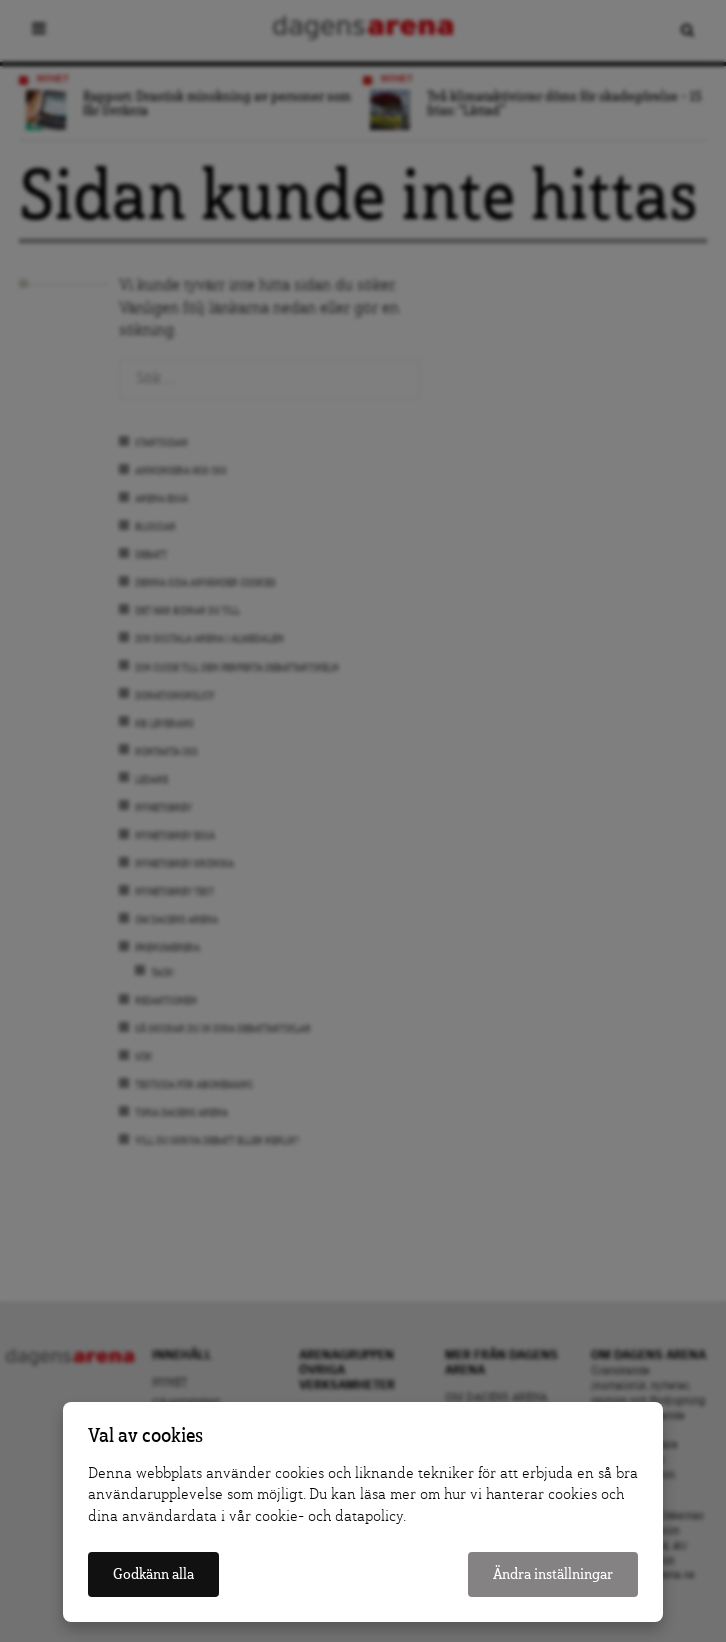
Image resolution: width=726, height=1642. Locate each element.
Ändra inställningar (553, 1574)
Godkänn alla (153, 1574)
